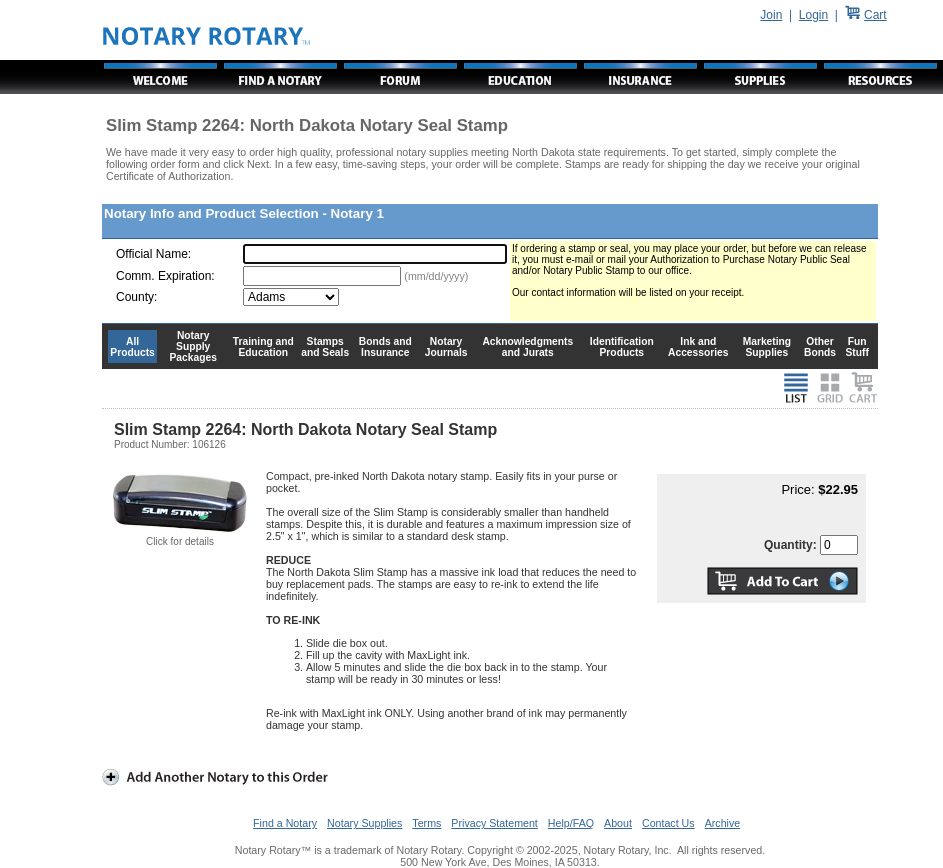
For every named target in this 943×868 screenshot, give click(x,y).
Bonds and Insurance (385, 347)
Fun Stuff (856, 347)
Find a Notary (285, 823)
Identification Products (622, 347)
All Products (132, 347)
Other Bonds (820, 347)
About (618, 823)
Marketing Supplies (767, 347)
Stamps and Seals (325, 347)
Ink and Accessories (698, 347)
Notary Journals (446, 347)
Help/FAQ (571, 823)
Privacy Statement (494, 823)
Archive (723, 823)
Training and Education (263, 347)
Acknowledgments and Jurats (527, 347)
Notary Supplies (364, 823)
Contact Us (668, 823)
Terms (426, 823)
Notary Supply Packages (193, 346)
